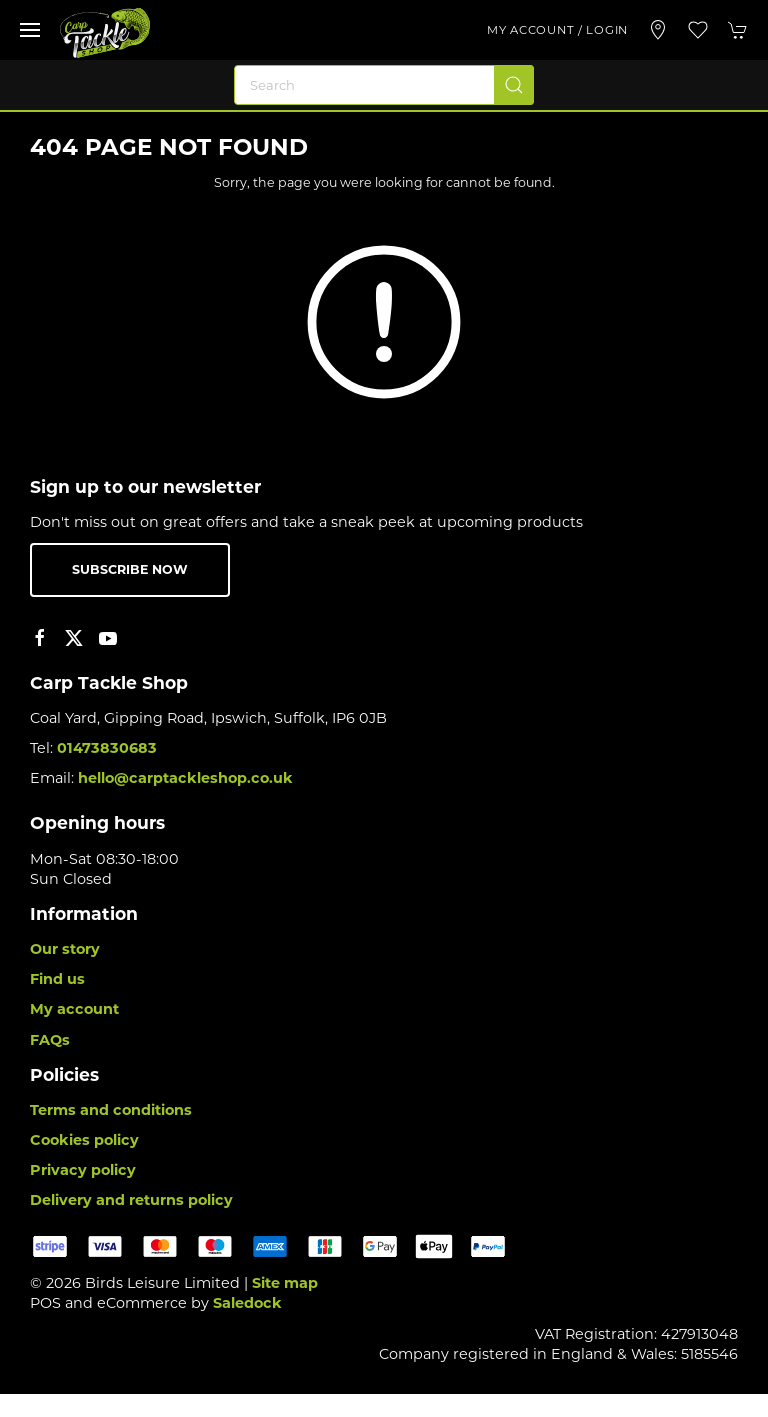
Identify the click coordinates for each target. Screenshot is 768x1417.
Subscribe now (130, 569)
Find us (57, 979)
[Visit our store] (658, 30)
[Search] (384, 85)
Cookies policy (84, 1140)
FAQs (50, 1040)
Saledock (247, 1303)
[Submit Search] (514, 85)
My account (74, 1009)
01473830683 (107, 748)
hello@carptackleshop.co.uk (185, 778)
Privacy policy (83, 1170)
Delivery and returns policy (131, 1200)
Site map (285, 1283)
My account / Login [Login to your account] (557, 30)
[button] (30, 30)
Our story (65, 949)
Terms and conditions (111, 1110)
